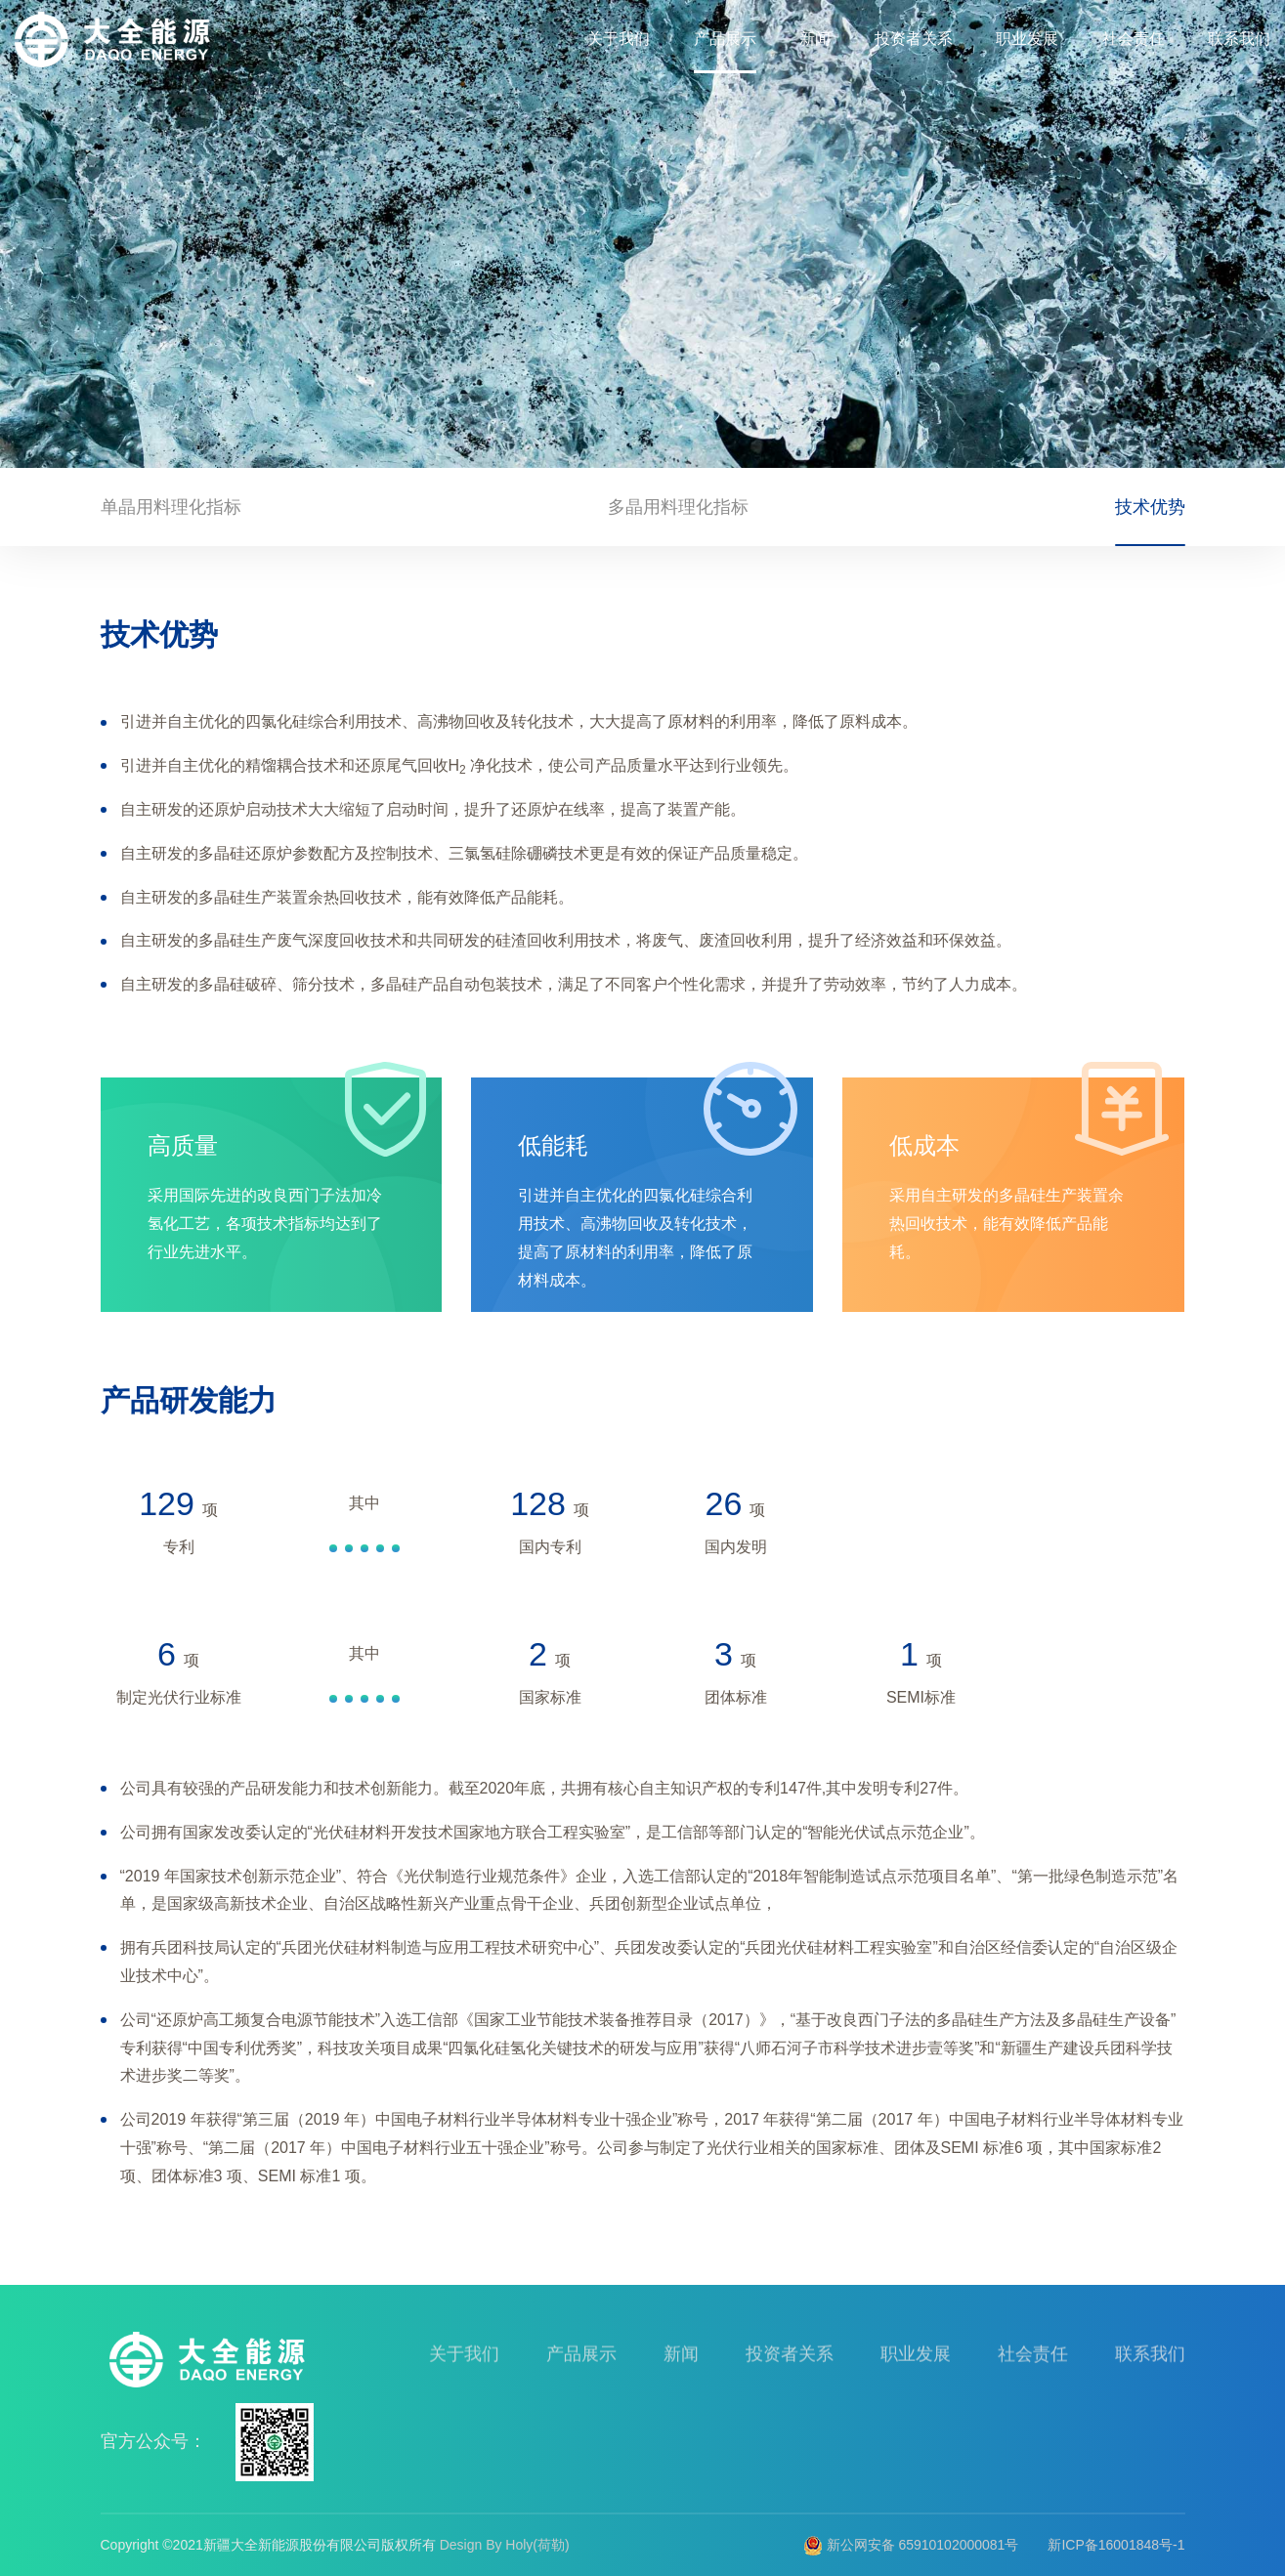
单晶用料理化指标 (171, 511)
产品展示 (725, 38)
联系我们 (1239, 38)
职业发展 (1027, 38)
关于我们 (618, 38)
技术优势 (1150, 511)
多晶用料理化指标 (678, 511)
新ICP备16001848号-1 (1116, 2545)
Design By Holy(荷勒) (505, 2545)
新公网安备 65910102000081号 (911, 2545)
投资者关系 (914, 38)
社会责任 (1133, 38)
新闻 (815, 38)
